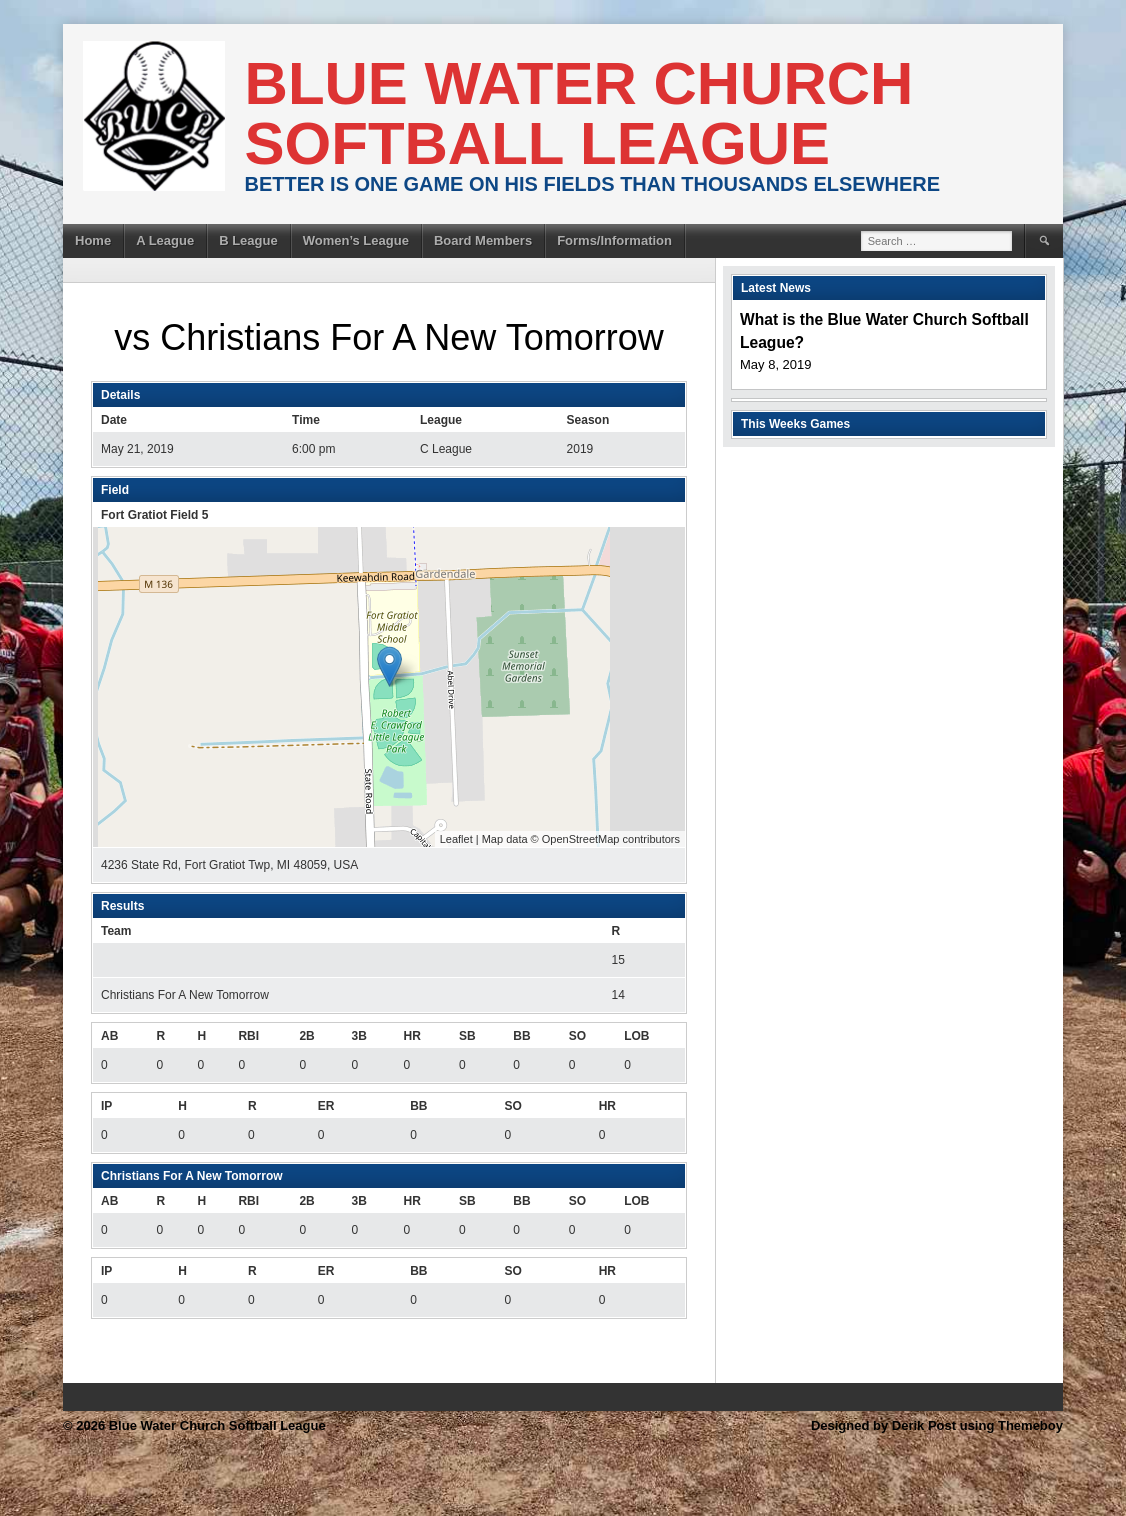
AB (109, 1036)
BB (521, 1036)
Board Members (483, 240)
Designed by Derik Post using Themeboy (937, 1425)
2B (306, 1036)
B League (248, 240)
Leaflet (456, 839)
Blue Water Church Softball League (579, 113)
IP (106, 1106)
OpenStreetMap (581, 839)
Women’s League (356, 240)
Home (93, 240)
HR (412, 1036)
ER (326, 1106)
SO (577, 1036)
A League (165, 240)
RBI (248, 1036)
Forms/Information (614, 240)
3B (358, 1036)
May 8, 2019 (776, 364)
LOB (636, 1036)
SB (467, 1036)
